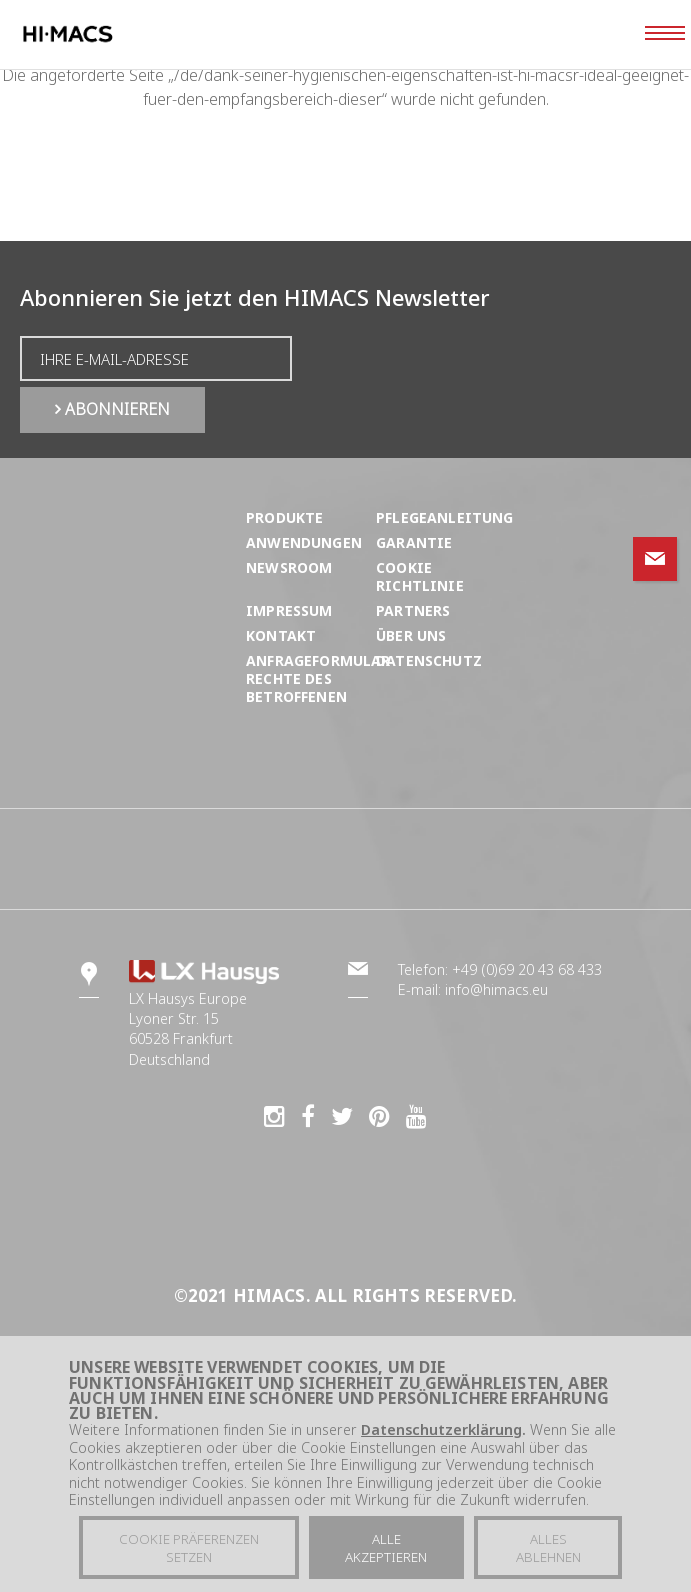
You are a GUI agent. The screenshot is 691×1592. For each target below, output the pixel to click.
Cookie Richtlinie (420, 576)
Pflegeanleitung (445, 517)
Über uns (411, 635)
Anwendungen (304, 542)
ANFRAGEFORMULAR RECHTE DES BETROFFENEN (318, 678)
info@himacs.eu (496, 989)
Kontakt (281, 635)
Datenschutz (429, 660)
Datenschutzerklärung (441, 1431)
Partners (413, 610)
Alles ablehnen (548, 1550)
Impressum (289, 610)
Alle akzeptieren (386, 1550)
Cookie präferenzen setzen (189, 1550)
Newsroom (289, 567)
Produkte (284, 517)
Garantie (414, 542)
